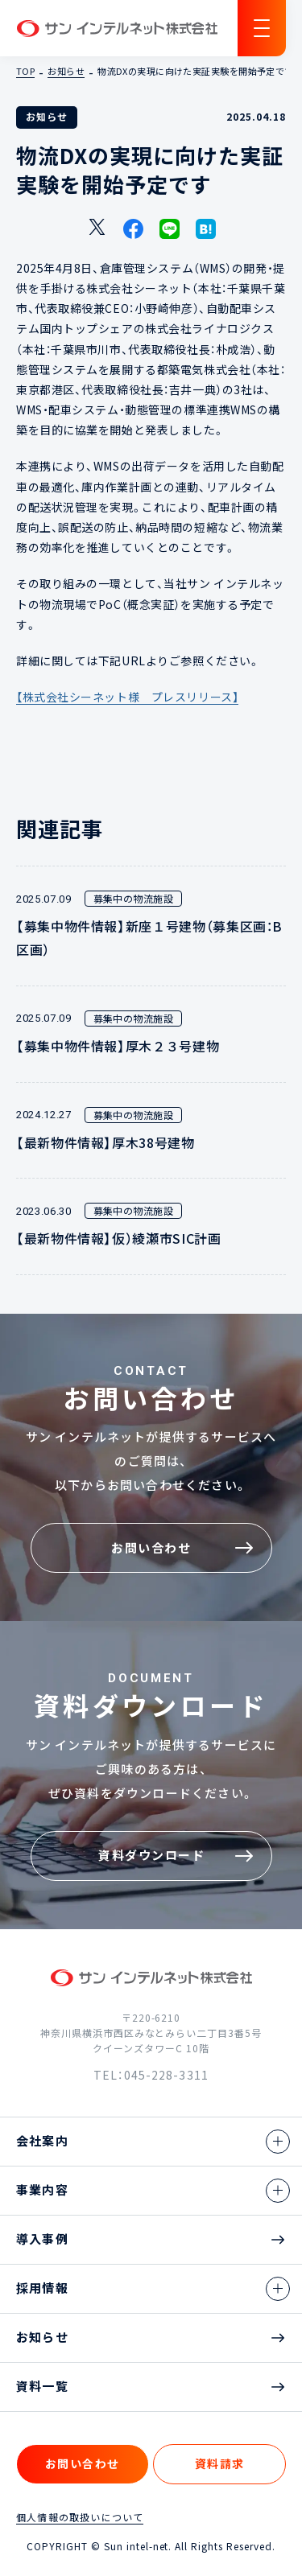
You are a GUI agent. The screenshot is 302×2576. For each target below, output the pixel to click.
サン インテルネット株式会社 (116, 28)
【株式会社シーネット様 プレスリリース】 (127, 697)
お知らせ (66, 71)
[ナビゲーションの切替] (262, 28)
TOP (25, 71)
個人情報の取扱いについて (79, 2517)
